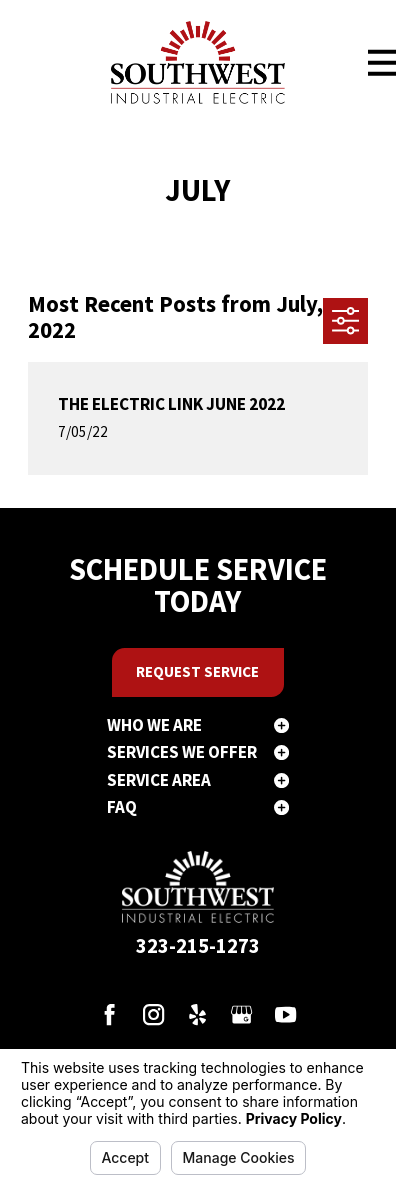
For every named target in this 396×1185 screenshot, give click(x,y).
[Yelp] (197, 1014)
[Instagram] (153, 1014)
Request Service (197, 671)
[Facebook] (109, 1014)
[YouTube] (285, 1014)
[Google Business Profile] (241, 1014)
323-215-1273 (198, 945)
